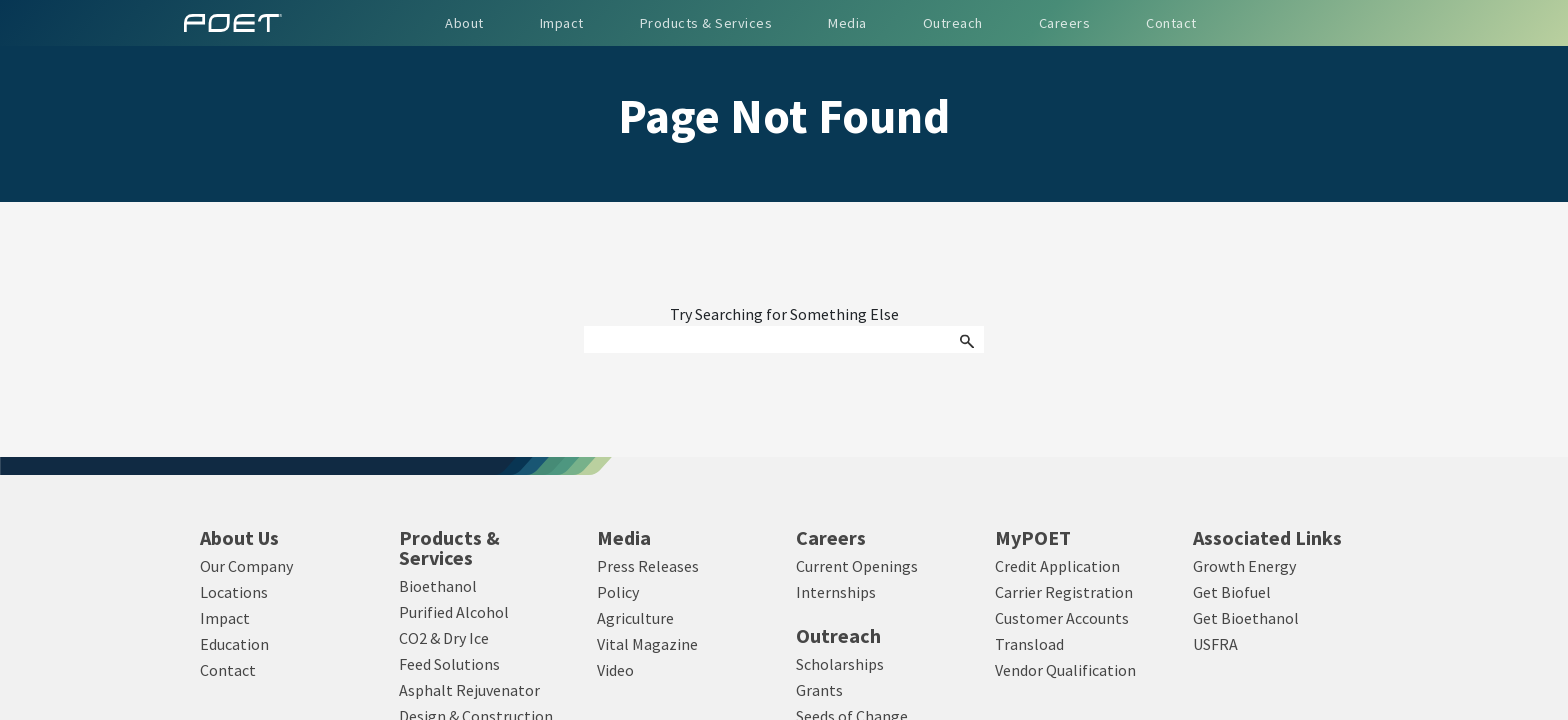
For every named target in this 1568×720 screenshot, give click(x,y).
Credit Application (1057, 566)
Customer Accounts (1062, 618)
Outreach (838, 636)
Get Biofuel (1232, 592)
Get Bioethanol (1246, 618)
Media (624, 538)
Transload (1029, 644)
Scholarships (840, 664)
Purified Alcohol (454, 612)
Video (615, 670)
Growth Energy (1244, 566)
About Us (239, 538)
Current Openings (857, 566)
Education (234, 644)
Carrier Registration (1064, 592)
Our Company (246, 566)
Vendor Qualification (1065, 670)
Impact (225, 618)
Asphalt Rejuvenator (469, 690)
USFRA (1215, 644)
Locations (234, 592)
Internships (836, 592)
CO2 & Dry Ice (444, 638)
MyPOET (1033, 538)
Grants (819, 690)
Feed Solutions (449, 664)
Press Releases (648, 566)
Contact (228, 670)
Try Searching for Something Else (784, 315)
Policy (618, 592)
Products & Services (449, 548)
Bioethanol (438, 586)
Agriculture (635, 618)
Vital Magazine (647, 644)
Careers (831, 538)
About (464, 23)
